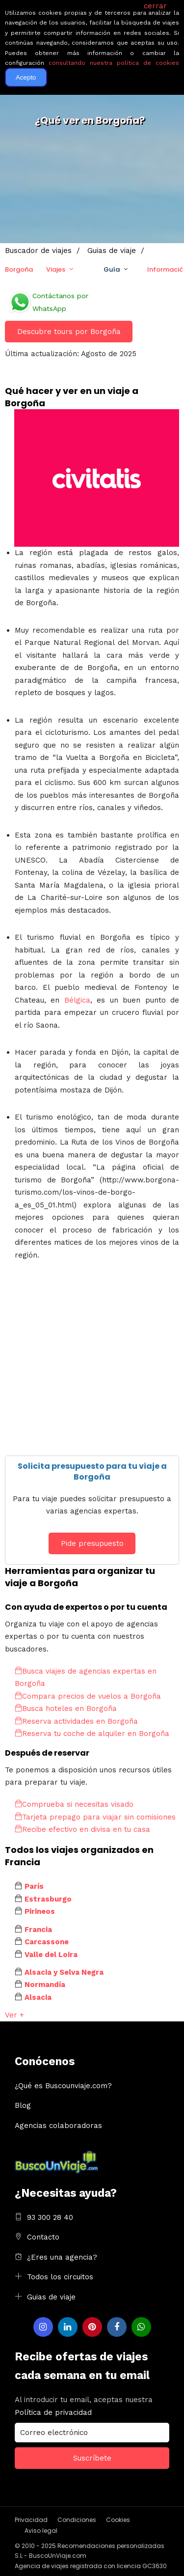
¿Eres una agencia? (62, 2257)
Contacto (43, 2237)
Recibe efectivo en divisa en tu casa (82, 1829)
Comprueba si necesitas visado (74, 1804)
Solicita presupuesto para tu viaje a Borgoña (92, 1471)
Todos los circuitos (60, 2276)
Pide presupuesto (92, 1543)
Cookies (118, 2520)
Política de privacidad (53, 2412)
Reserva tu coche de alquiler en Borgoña (92, 1733)
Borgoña (19, 269)
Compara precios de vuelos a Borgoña (88, 1696)
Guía (112, 269)
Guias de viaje (51, 2297)
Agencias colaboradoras (58, 2125)
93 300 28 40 (50, 2217)
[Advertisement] (92, 1363)
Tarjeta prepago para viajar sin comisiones (95, 1817)
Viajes (55, 269)
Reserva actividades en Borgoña (76, 1721)
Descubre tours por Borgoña (69, 331)
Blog (23, 2105)
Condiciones (76, 2520)
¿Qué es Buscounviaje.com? (63, 2085)
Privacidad (31, 2520)
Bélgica (77, 1000)
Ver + (14, 2015)
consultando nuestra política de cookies (114, 62)
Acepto (26, 77)
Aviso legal (41, 2530)
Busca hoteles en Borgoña (66, 1708)
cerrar (155, 5)
